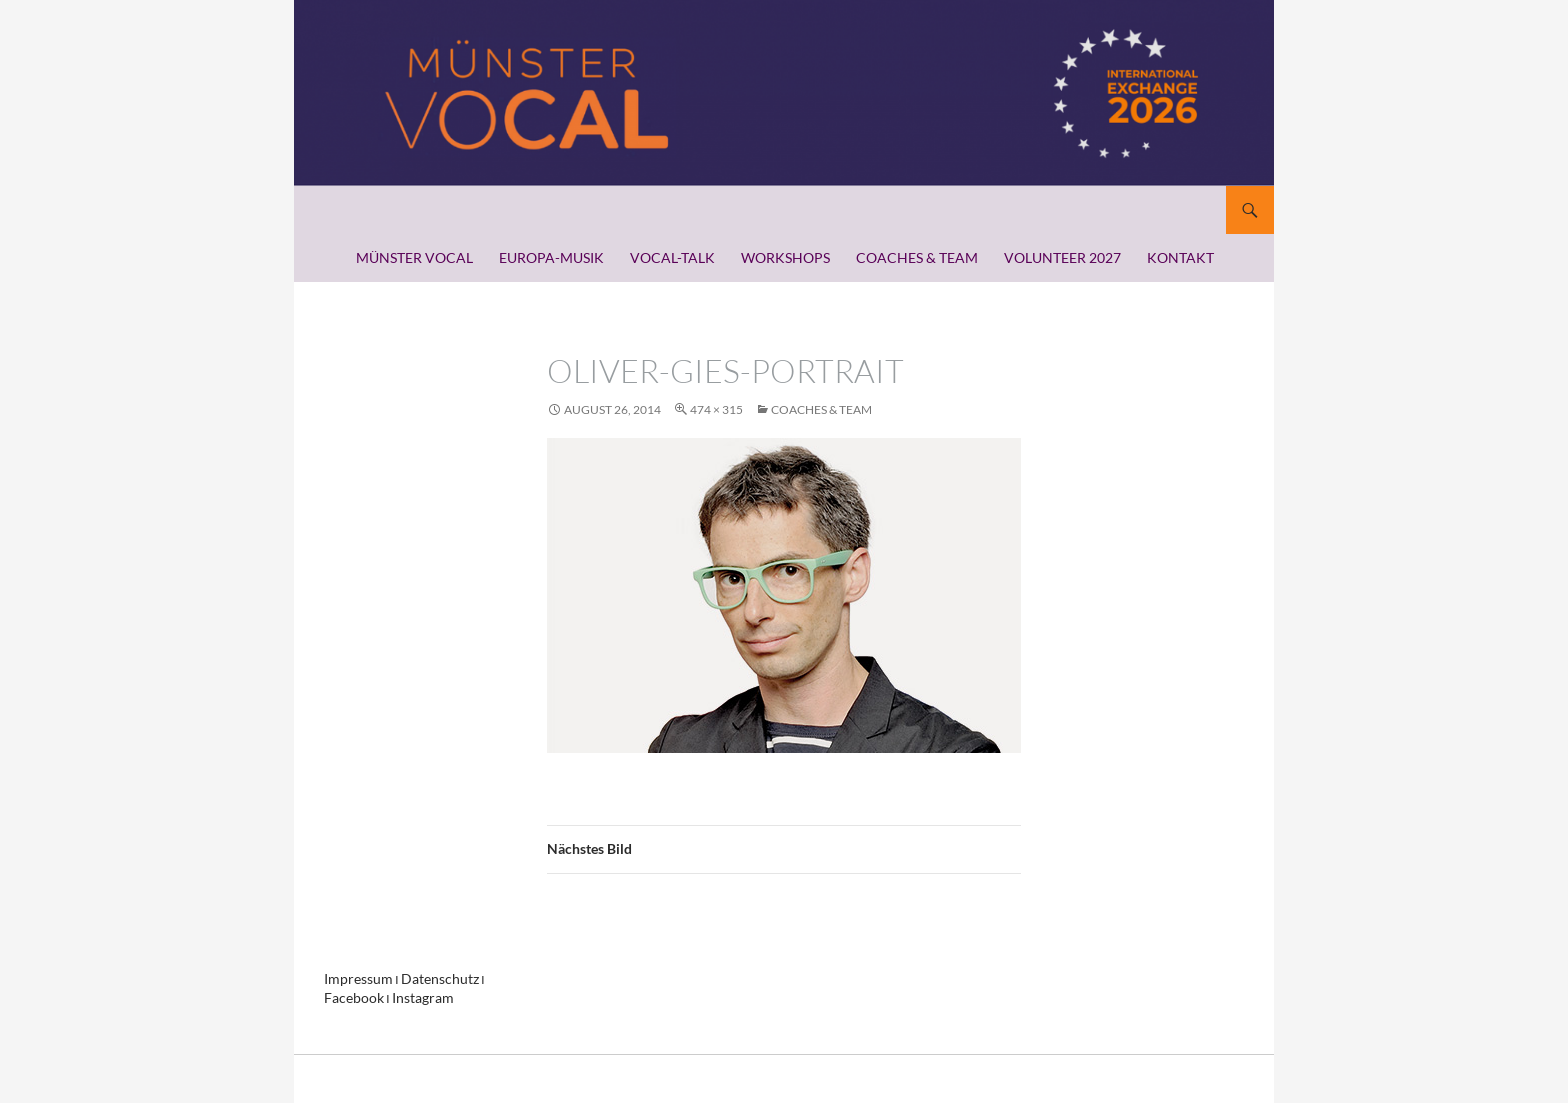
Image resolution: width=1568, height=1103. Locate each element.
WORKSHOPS (785, 257)
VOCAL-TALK (672, 257)
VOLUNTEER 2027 (1062, 257)
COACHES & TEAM (917, 257)
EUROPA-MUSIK (551, 257)
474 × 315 (716, 409)
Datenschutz (424, 978)
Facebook (350, 996)
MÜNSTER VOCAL (414, 257)
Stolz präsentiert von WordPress (408, 1078)
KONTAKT (1180, 257)
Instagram (410, 996)
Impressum (353, 978)
